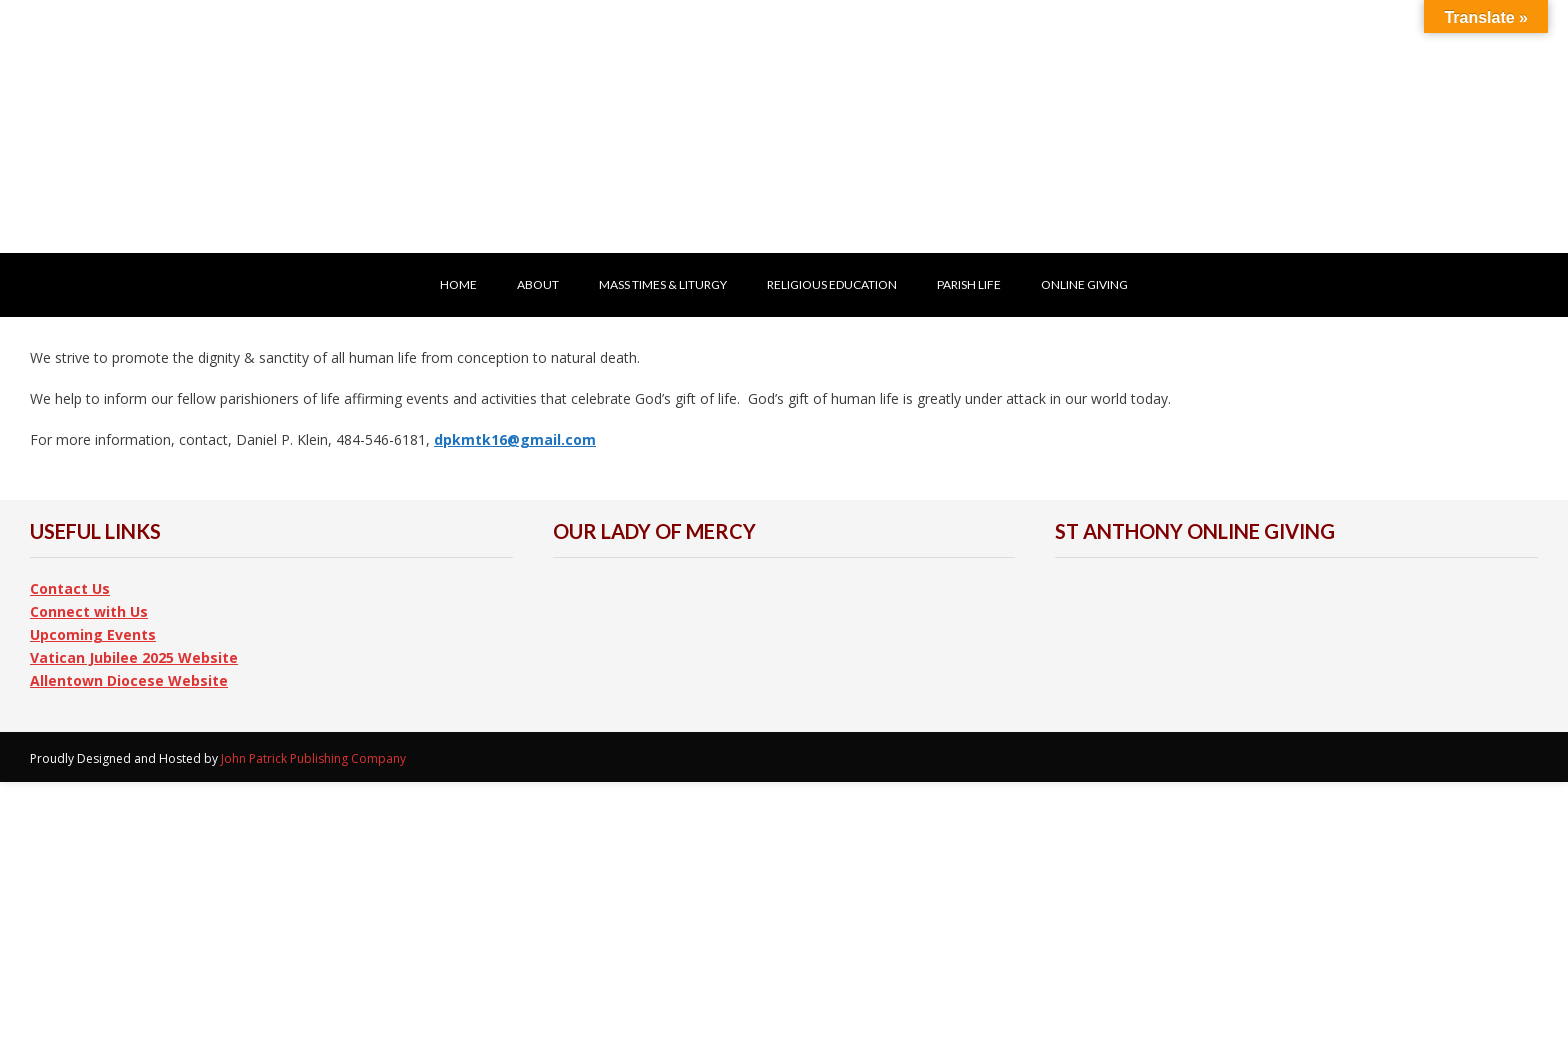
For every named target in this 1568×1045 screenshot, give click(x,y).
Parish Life (969, 284)
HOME (458, 284)
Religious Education (832, 284)
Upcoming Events (93, 634)
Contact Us (70, 588)
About (538, 284)
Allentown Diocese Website (129, 680)
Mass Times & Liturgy (663, 284)
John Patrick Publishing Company (313, 758)
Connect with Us (89, 611)
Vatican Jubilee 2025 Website (134, 657)
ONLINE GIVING (1084, 284)
